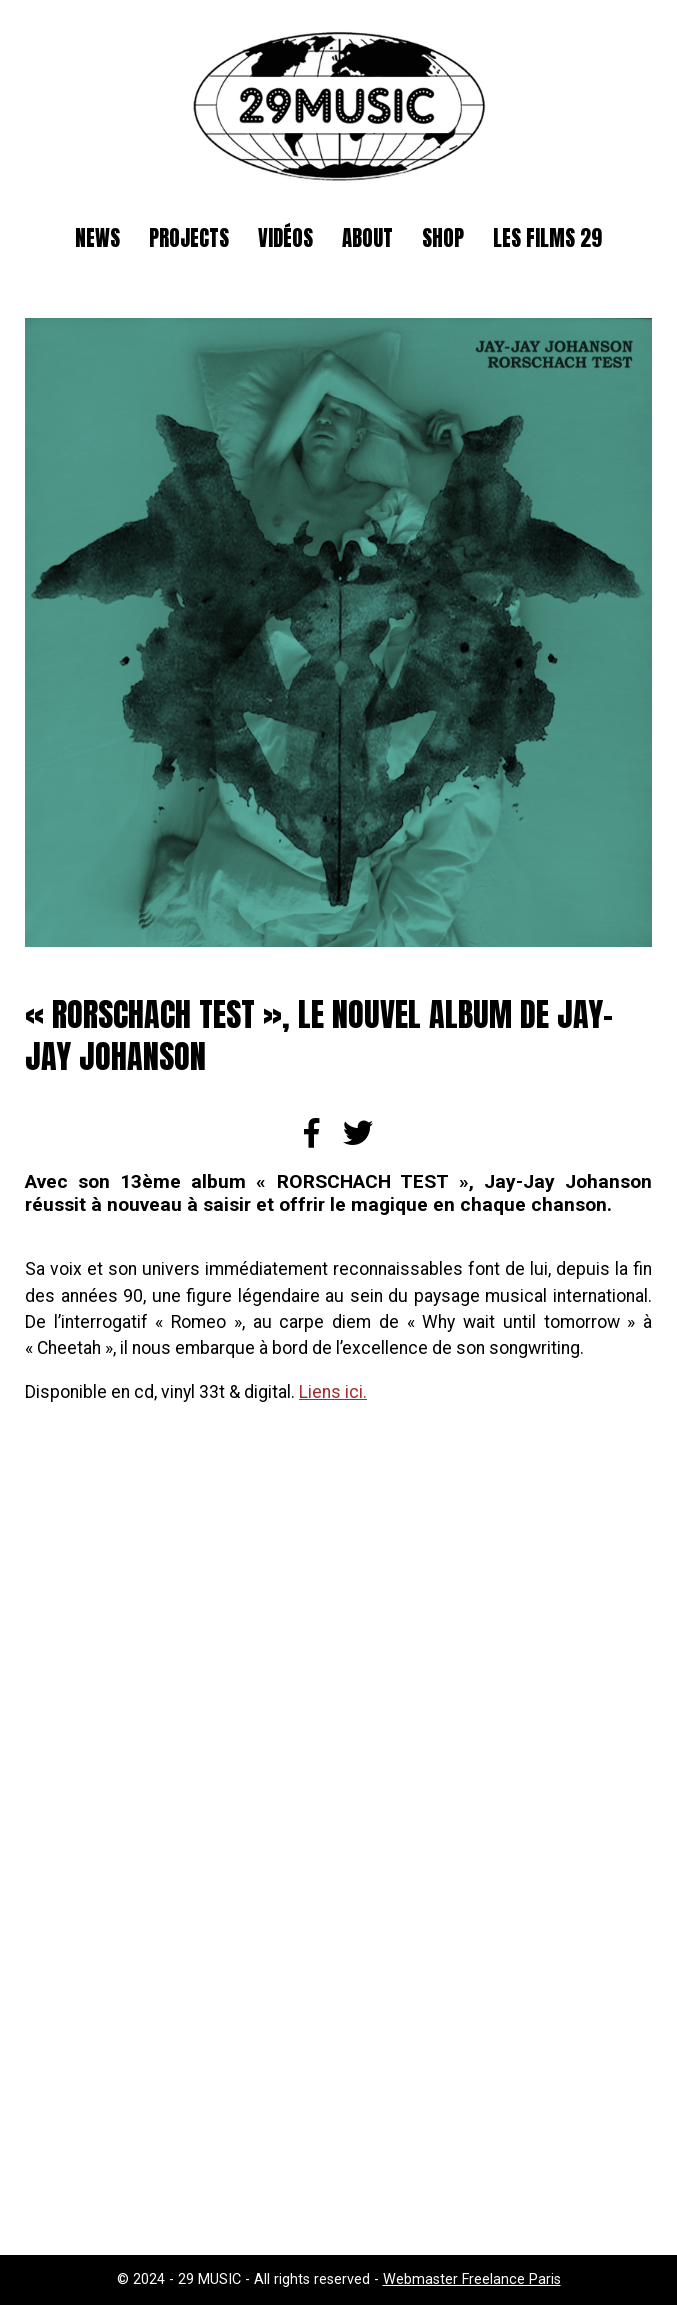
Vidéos (285, 238)
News (97, 238)
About (367, 238)
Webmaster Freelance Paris (472, 2279)
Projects (189, 238)
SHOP (443, 238)
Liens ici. (333, 1392)
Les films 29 (547, 238)
